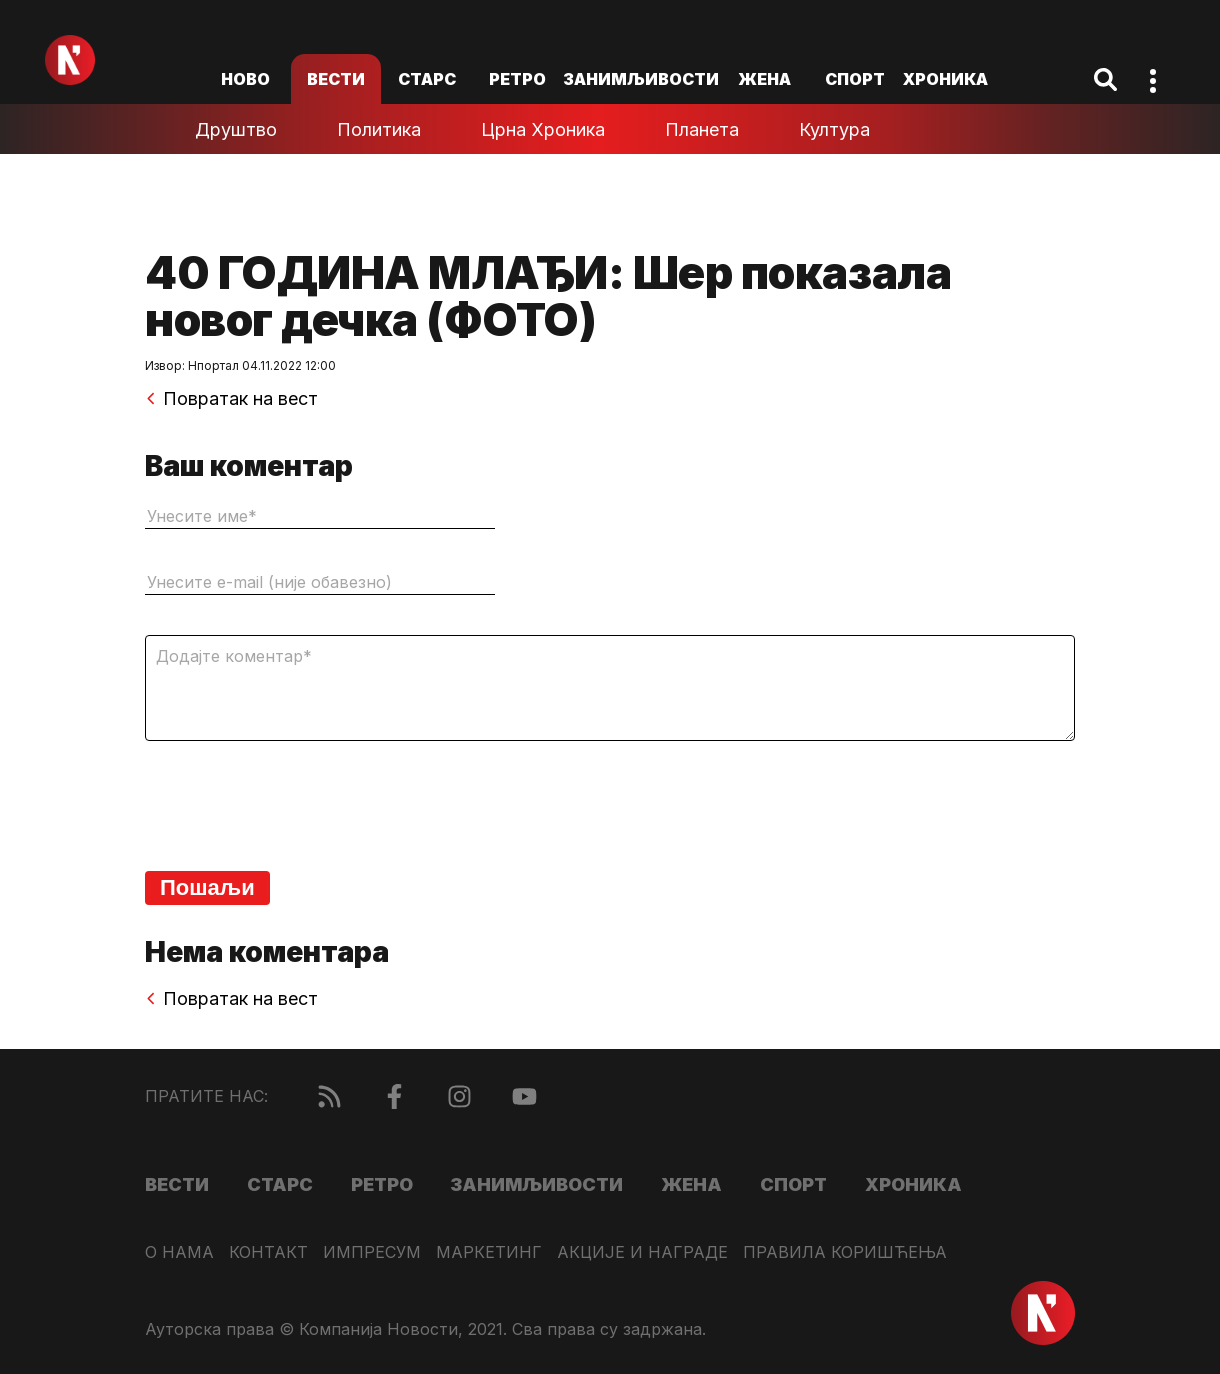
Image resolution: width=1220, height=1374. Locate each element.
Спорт (855, 79)
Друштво (236, 129)
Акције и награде (642, 1252)
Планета (702, 129)
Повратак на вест (231, 399)
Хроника (945, 79)
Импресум (372, 1252)
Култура (834, 129)
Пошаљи (207, 887)
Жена (764, 79)
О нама (179, 1252)
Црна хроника (543, 129)
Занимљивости (641, 79)
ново (245, 79)
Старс (427, 79)
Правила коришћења (845, 1252)
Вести (336, 79)
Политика (379, 129)
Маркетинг (489, 1252)
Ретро (517, 79)
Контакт (268, 1252)
